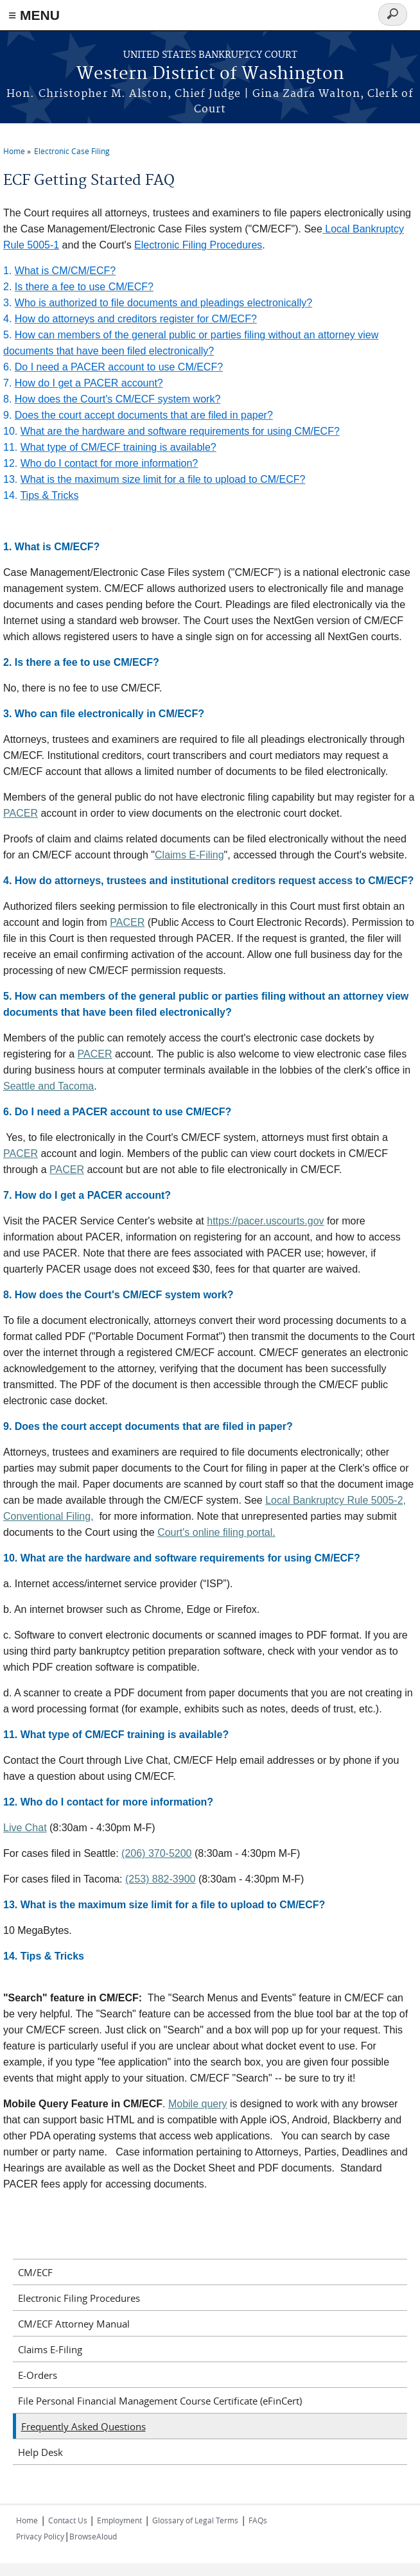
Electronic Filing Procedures (79, 2298)
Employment (119, 2520)
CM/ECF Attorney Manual (74, 2323)
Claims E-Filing (189, 854)
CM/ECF (35, 2272)
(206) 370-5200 (156, 1853)
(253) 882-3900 (160, 1879)
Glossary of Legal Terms (195, 2520)
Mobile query (197, 2103)
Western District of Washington (210, 74)
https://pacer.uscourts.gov (265, 1220)
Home (14, 151)
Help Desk (40, 2452)
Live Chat (25, 1827)
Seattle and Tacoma (48, 1086)
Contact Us (68, 2520)
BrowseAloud (93, 2536)
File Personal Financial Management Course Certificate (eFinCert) (160, 2400)
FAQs (258, 2520)
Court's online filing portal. (216, 1532)
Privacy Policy (40, 2536)
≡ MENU (34, 15)
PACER (20, 813)
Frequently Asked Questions (83, 2426)
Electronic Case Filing (72, 151)
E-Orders (37, 2375)
